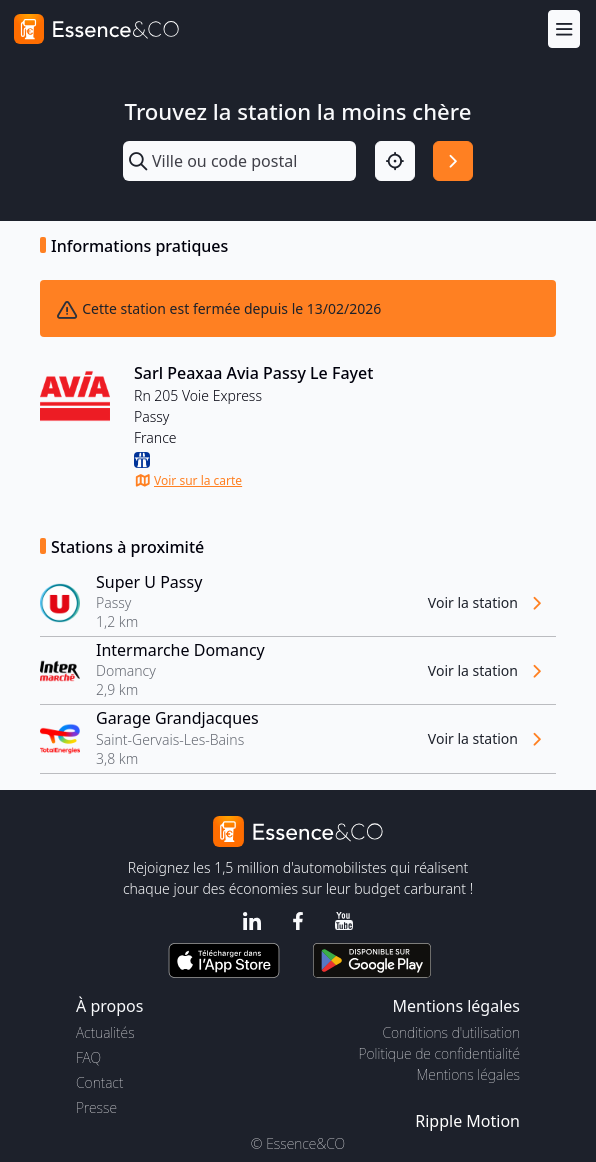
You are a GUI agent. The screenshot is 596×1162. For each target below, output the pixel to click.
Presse (96, 1107)
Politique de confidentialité (439, 1053)
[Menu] (564, 28)
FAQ (88, 1057)
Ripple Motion (467, 1121)
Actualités (105, 1032)
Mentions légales (468, 1074)
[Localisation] (395, 161)
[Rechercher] (453, 161)
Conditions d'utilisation (451, 1032)
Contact (99, 1082)
